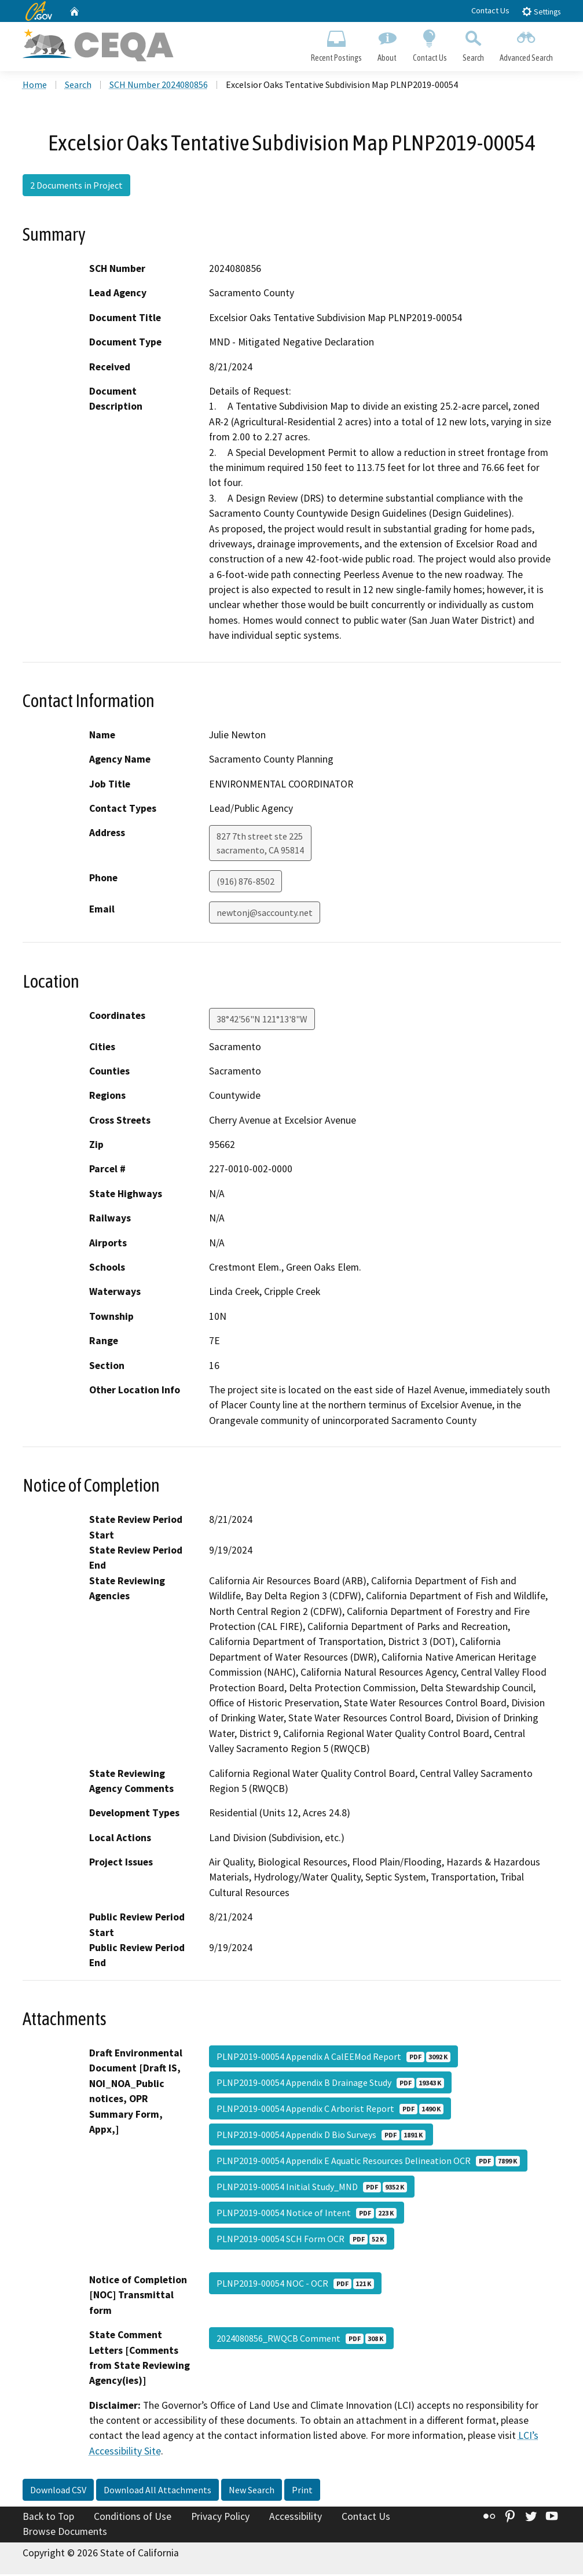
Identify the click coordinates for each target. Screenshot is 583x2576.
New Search (251, 2491)
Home (35, 86)
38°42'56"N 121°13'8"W (262, 1020)
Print (302, 2491)
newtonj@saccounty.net (265, 914)
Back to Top (48, 2518)
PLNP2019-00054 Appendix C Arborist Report (330, 2110)
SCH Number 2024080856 (158, 86)
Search (473, 44)
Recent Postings (337, 44)
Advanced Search (526, 44)
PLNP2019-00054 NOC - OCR (295, 2285)
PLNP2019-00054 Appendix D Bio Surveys (321, 2136)
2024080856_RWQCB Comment (301, 2340)
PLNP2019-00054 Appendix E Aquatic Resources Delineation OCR (368, 2162)
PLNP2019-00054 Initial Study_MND (312, 2188)
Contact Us (490, 10)
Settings (541, 11)
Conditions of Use (132, 2518)
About (387, 44)
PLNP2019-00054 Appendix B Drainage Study (330, 2084)
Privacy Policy (220, 2518)
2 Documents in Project (76, 187)
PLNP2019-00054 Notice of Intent (307, 2214)
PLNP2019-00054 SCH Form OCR (302, 2240)
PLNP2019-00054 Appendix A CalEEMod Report (333, 2058)
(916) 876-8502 (245, 883)
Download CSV (58, 2491)
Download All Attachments (157, 2491)
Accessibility (295, 2518)
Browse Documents (65, 2533)
